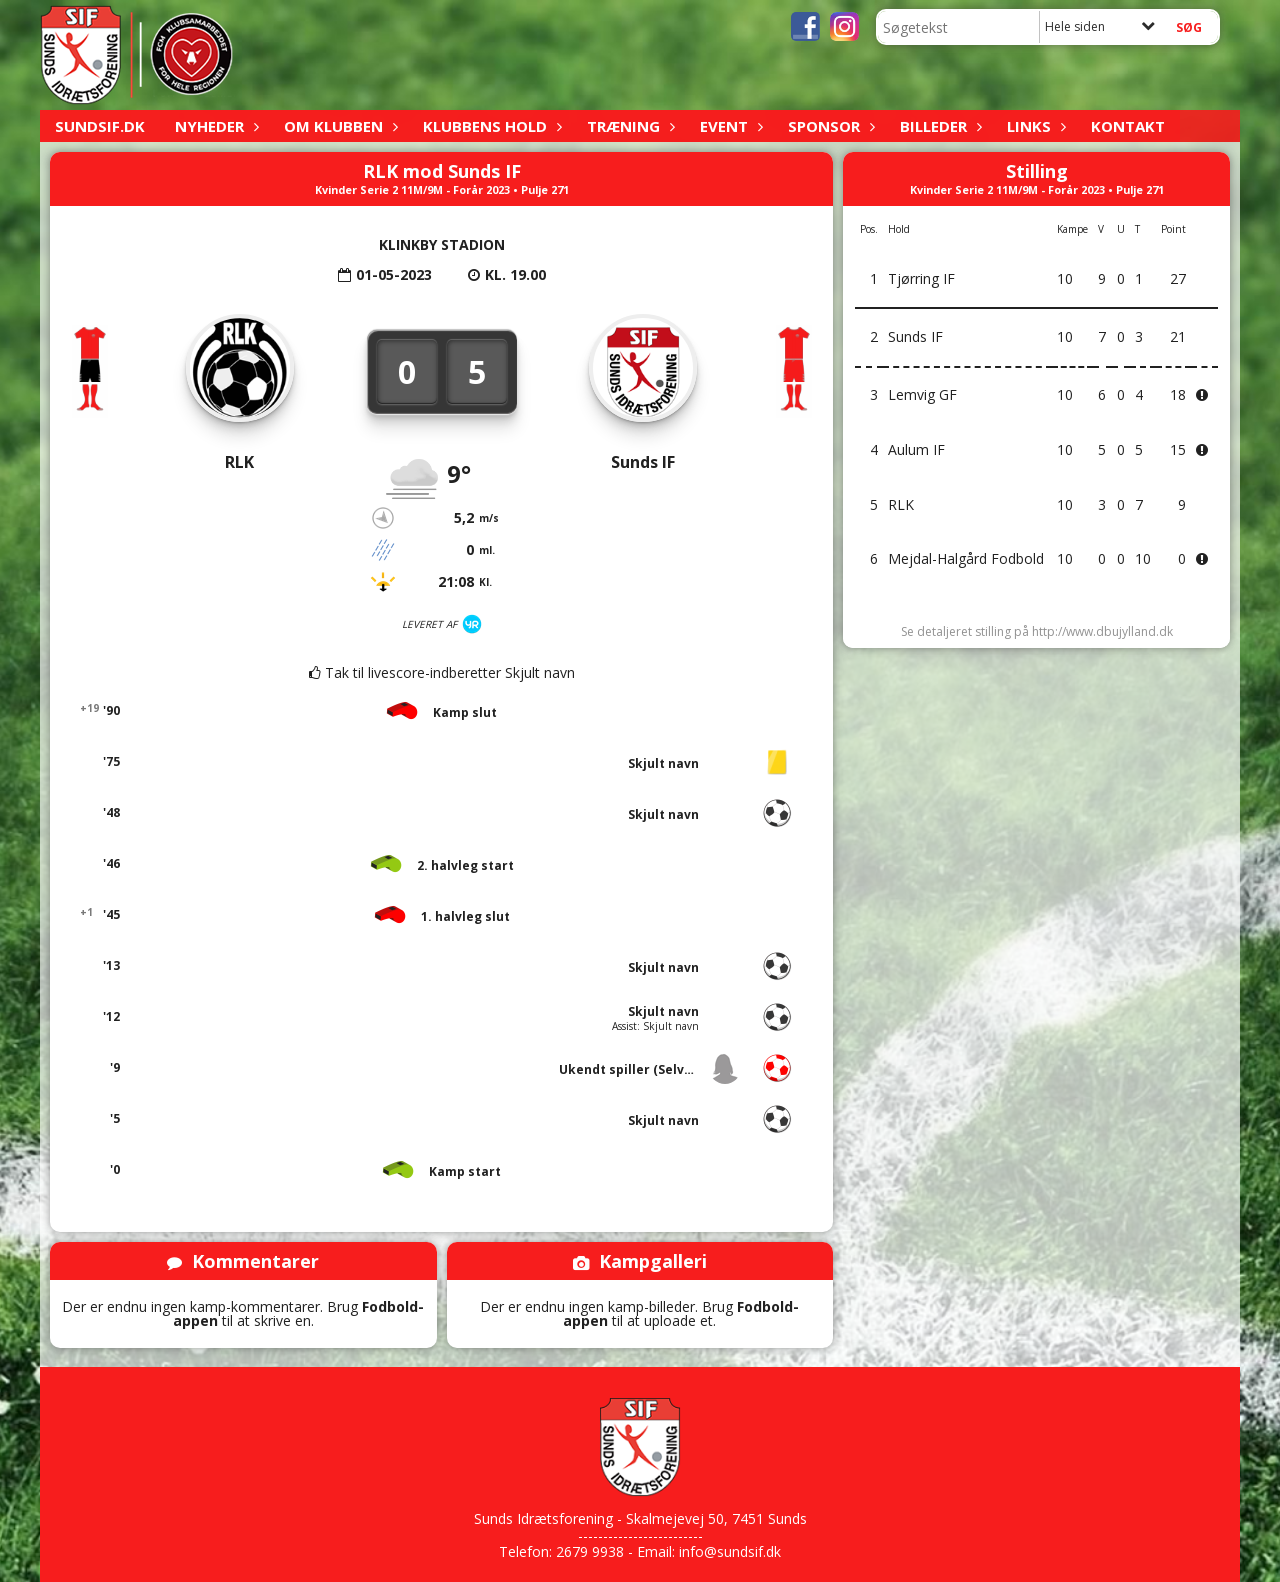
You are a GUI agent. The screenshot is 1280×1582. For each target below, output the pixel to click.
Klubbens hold (490, 126)
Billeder (938, 126)
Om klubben (338, 126)
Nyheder (214, 126)
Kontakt (1128, 126)
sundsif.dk (100, 126)
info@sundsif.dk (730, 1551)
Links (1034, 126)
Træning (628, 126)
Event (729, 126)
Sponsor (829, 126)
